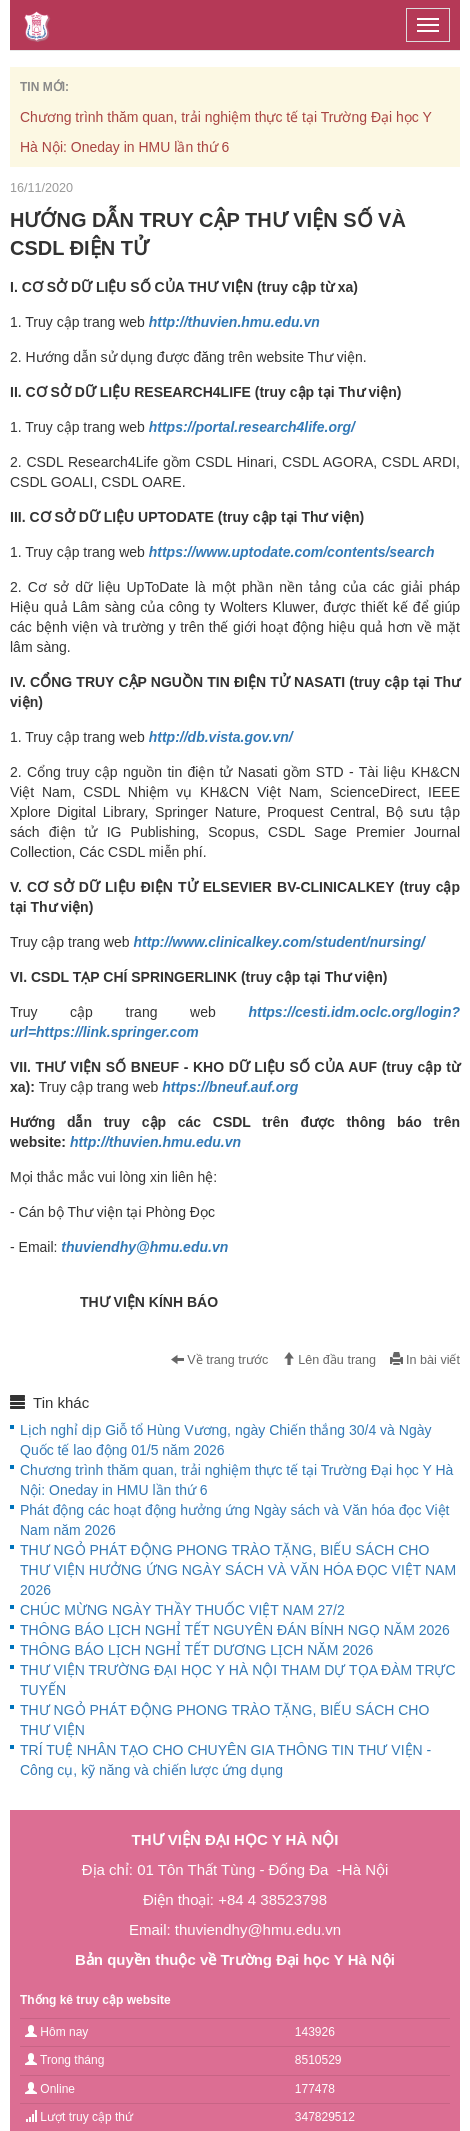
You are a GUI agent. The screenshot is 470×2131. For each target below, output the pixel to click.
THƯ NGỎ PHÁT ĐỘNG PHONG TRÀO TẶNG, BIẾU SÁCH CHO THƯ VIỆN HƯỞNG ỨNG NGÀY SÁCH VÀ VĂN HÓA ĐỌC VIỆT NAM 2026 (238, 1570)
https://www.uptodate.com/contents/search (292, 552)
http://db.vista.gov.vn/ (221, 737)
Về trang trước (220, 1360)
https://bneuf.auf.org (230, 1087)
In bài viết (425, 1360)
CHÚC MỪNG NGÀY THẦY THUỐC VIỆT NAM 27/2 (182, 1610)
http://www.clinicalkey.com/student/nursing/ (278, 942)
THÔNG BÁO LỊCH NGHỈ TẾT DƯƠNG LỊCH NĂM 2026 (196, 1650)
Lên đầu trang (329, 1360)
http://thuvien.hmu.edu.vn (234, 322)
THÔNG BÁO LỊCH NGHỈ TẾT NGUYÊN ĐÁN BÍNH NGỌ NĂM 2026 (235, 1630)
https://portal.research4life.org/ (252, 427)
